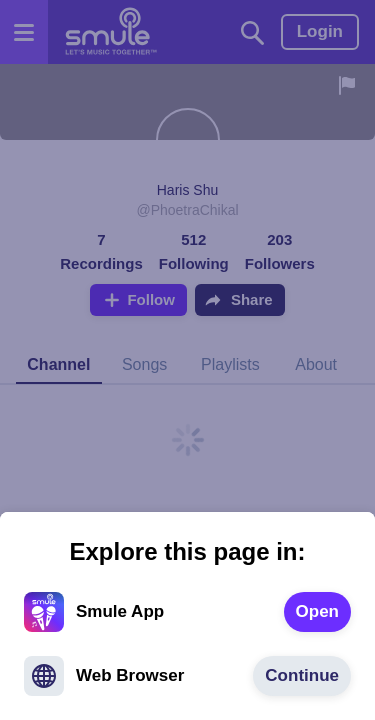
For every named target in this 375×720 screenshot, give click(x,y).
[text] (317, 612)
